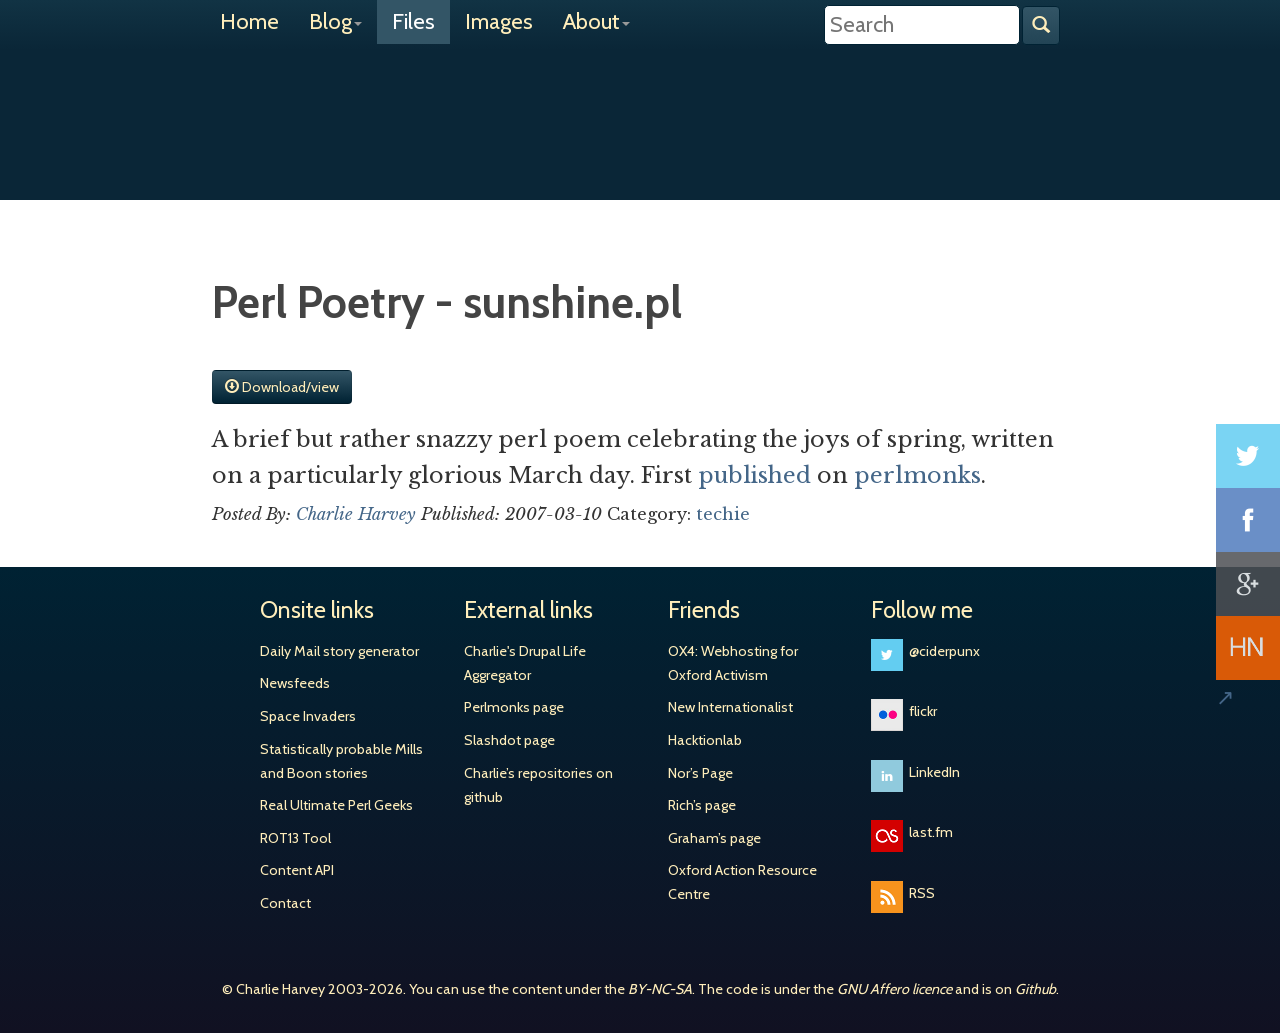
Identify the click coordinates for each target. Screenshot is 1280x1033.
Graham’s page (714, 838)
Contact (285, 903)
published (754, 475)
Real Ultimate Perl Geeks (336, 805)
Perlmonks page (514, 707)
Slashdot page (509, 740)
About (596, 21)
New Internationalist (730, 707)
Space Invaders (308, 716)
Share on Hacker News (1248, 648)
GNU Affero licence (894, 989)
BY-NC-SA (660, 989)
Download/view (282, 387)
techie (723, 514)
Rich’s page (702, 805)
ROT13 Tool (295, 838)
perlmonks (917, 475)
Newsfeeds (295, 683)
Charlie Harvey (640, 107)
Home (249, 21)
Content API (297, 870)
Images (499, 21)
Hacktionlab (705, 740)
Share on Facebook (1248, 520)
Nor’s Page (700, 773)
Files (413, 21)
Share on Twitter (1248, 456)
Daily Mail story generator (339, 651)
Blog (335, 21)
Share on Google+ (1248, 584)
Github (1035, 989)
